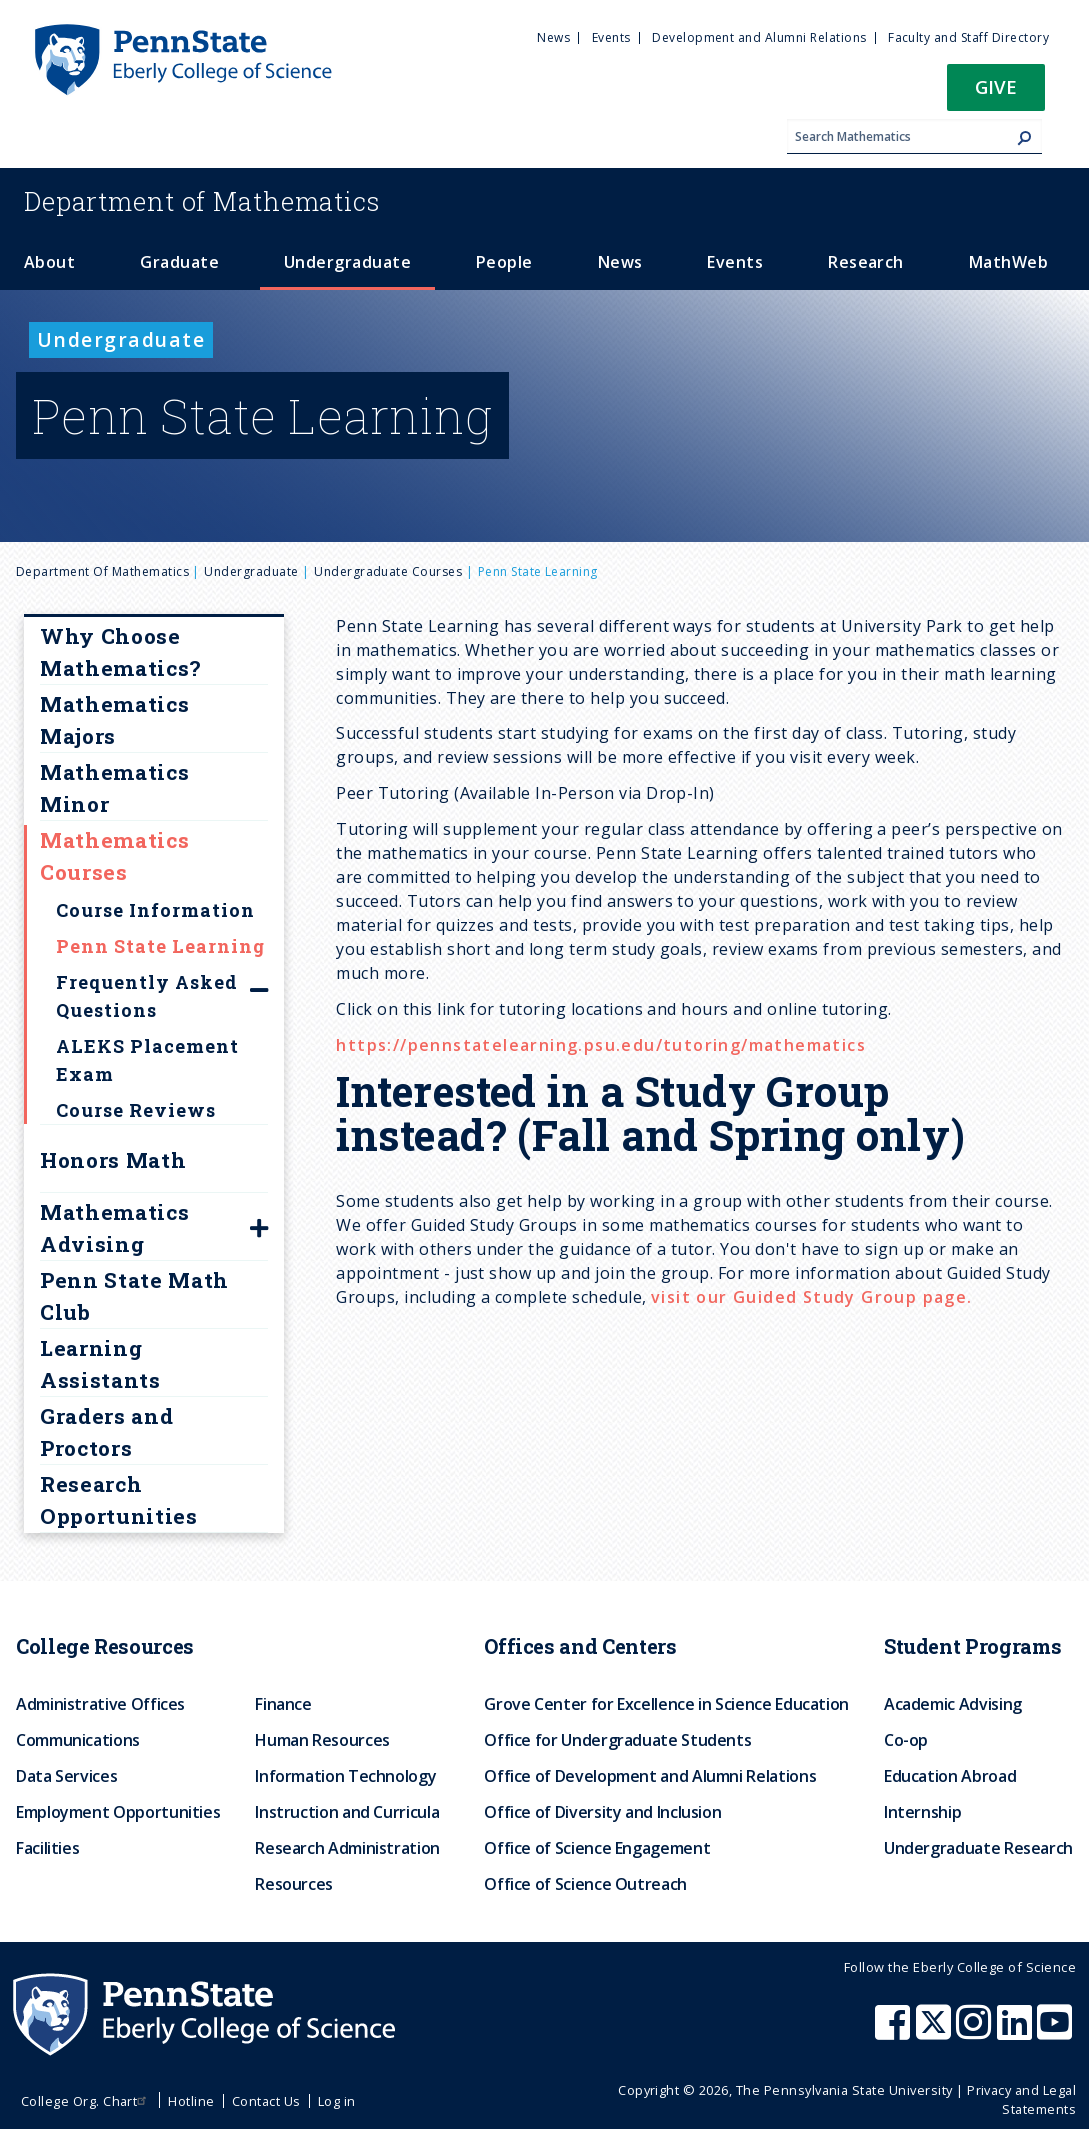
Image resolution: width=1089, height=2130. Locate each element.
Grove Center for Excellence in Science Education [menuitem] (666, 1704)
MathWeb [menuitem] (1008, 262)
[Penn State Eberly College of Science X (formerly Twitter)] (936, 2032)
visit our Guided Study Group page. (812, 1297)
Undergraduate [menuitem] (347, 262)
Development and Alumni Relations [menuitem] (759, 37)
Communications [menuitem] (78, 1740)
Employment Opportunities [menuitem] (118, 1812)
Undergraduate (251, 571)
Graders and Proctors (106, 1432)
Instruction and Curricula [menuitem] (347, 1812)
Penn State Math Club (134, 1296)
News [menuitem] (553, 37)
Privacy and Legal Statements (1021, 2099)
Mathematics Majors (114, 720)
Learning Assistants (100, 1364)
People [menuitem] (504, 262)
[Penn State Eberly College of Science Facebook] (895, 2032)
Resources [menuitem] (294, 1884)
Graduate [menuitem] (179, 262)
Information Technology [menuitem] (345, 1776)
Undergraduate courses (388, 571)
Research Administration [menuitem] (347, 1848)
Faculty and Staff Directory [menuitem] (968, 37)
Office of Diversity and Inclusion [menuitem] (602, 1812)
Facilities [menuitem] (47, 1848)
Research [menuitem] (866, 262)
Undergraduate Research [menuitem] (978, 1848)
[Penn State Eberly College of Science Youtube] (1056, 2032)
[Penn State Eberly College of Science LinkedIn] (1017, 2032)
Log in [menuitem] (337, 2101)
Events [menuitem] (611, 37)
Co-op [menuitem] (906, 1740)
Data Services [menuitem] (66, 1776)
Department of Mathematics (102, 571)
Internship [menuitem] (922, 1812)
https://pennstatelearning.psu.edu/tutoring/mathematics (601, 1045)
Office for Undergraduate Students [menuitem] (617, 1740)
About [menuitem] (49, 262)
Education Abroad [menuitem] (950, 1776)
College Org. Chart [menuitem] (86, 2101)
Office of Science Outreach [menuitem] (585, 1884)
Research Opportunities (119, 1500)
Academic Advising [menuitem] (953, 1704)
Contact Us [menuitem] (266, 2101)
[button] (996, 93)
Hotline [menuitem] (191, 2101)
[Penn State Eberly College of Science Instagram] (976, 2032)
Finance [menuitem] (283, 1704)
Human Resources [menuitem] (322, 1740)
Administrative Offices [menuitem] (100, 1704)
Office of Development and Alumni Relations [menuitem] (650, 1776)
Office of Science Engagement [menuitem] (597, 1848)
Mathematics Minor (114, 788)
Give (996, 86)
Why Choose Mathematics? (120, 652)
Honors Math (113, 1160)
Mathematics (202, 201)
